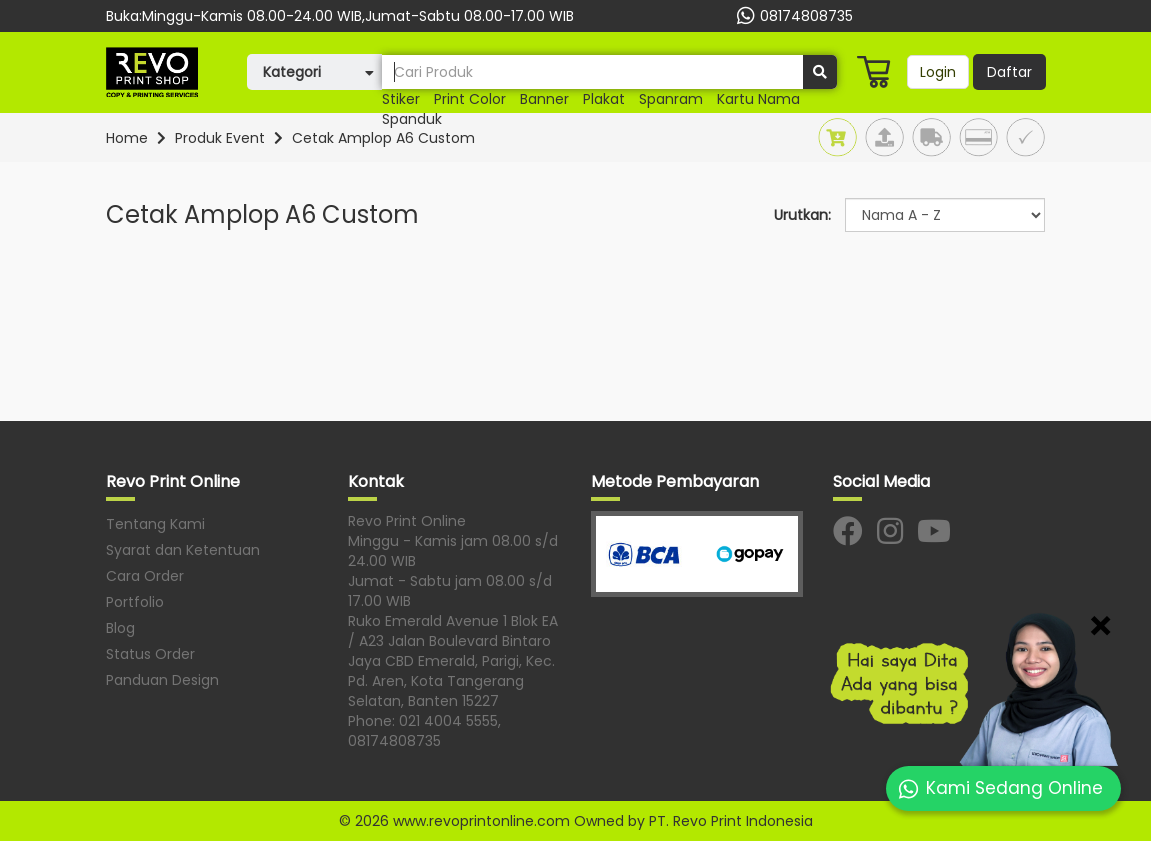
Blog (120, 628)
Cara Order (145, 576)
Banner (544, 99)
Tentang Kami (155, 524)
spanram (671, 99)
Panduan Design (162, 680)
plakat (604, 99)
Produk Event (220, 138)
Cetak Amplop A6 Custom (383, 138)
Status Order (150, 654)
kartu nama (758, 99)
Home (127, 138)
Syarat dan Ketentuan (183, 550)
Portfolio (135, 602)
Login (938, 72)
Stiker (401, 99)
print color (470, 99)
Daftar (1009, 72)
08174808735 (792, 16)
